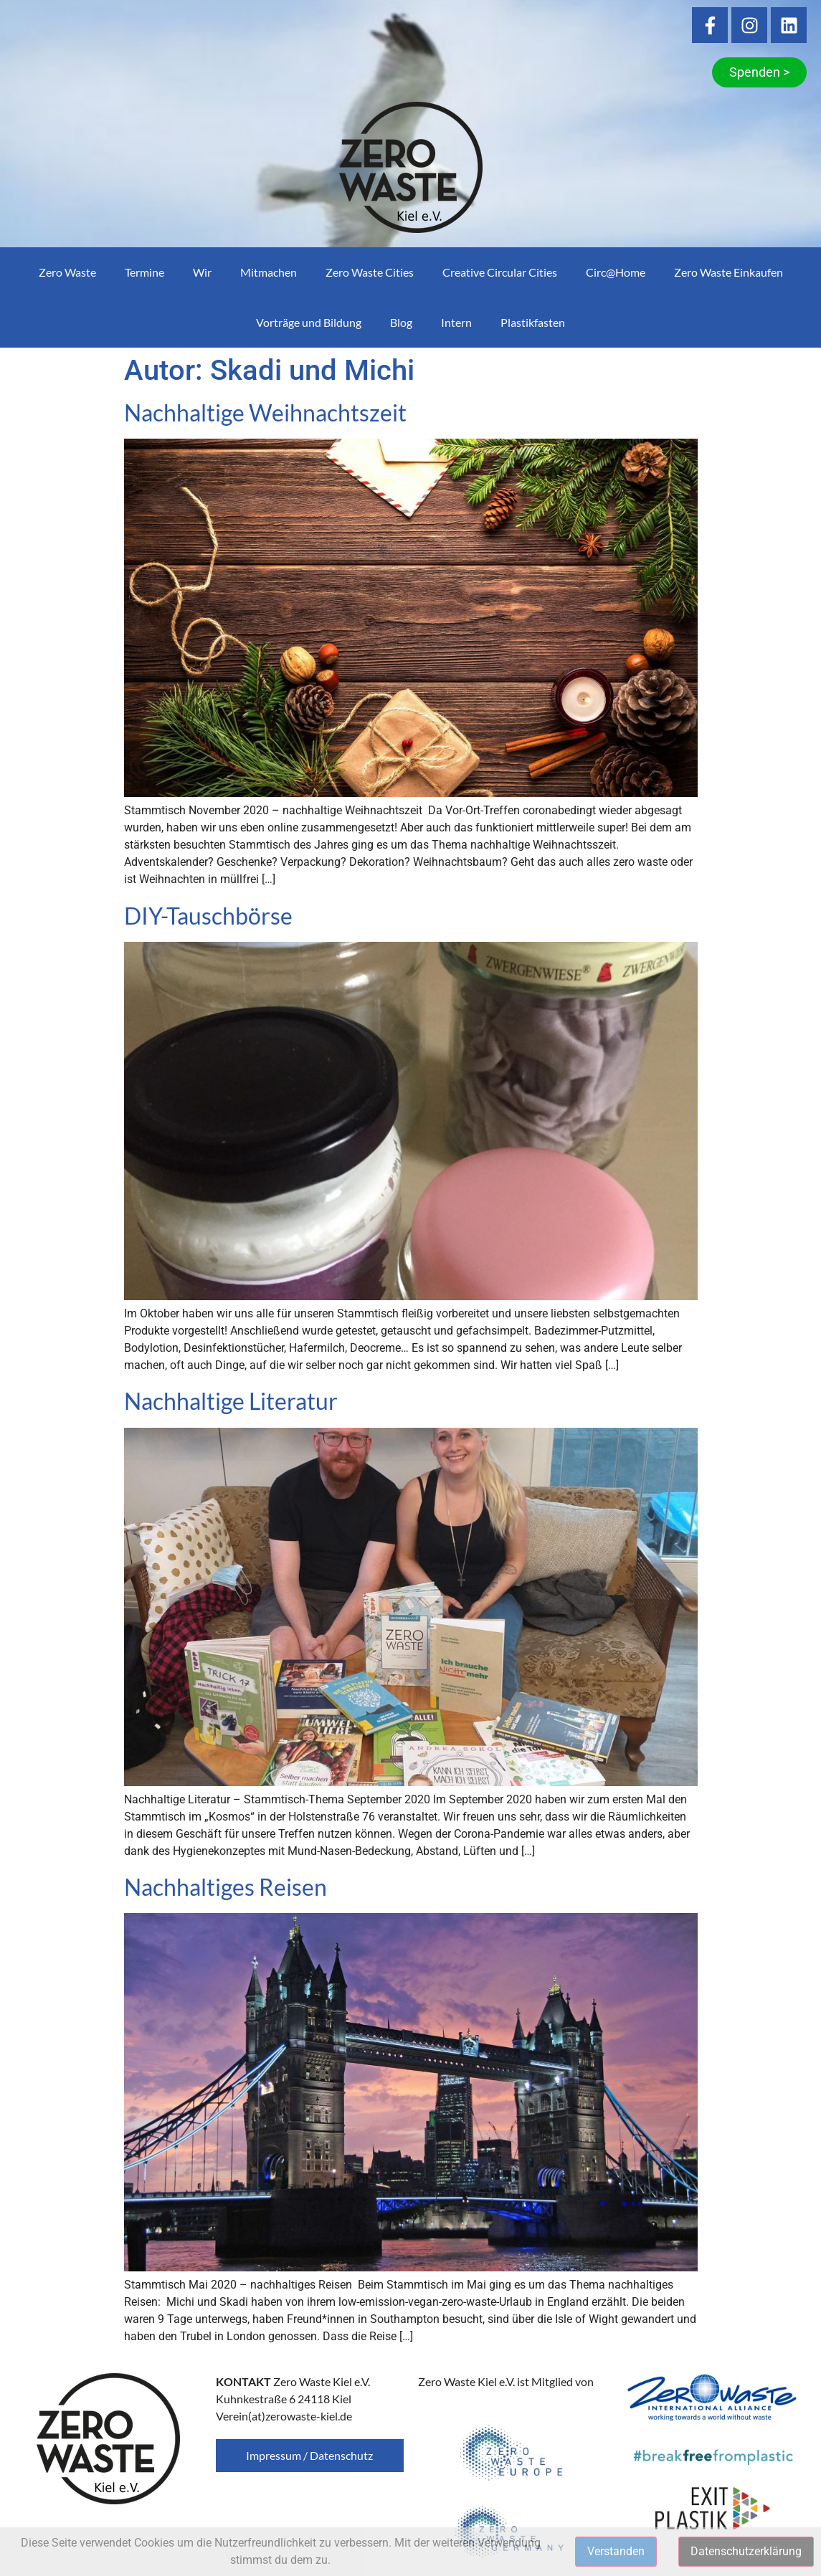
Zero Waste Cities (370, 272)
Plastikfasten (532, 322)
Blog (401, 322)
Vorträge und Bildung (308, 322)
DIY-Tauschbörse (208, 916)
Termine (144, 272)
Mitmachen (268, 272)
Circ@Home (615, 272)
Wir (202, 272)
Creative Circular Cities (499, 272)
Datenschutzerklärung (746, 2551)
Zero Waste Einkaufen (728, 272)
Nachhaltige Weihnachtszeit (265, 412)
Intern (456, 322)
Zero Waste (67, 272)
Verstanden (616, 2551)
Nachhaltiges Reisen (225, 1887)
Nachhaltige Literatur (231, 1401)
